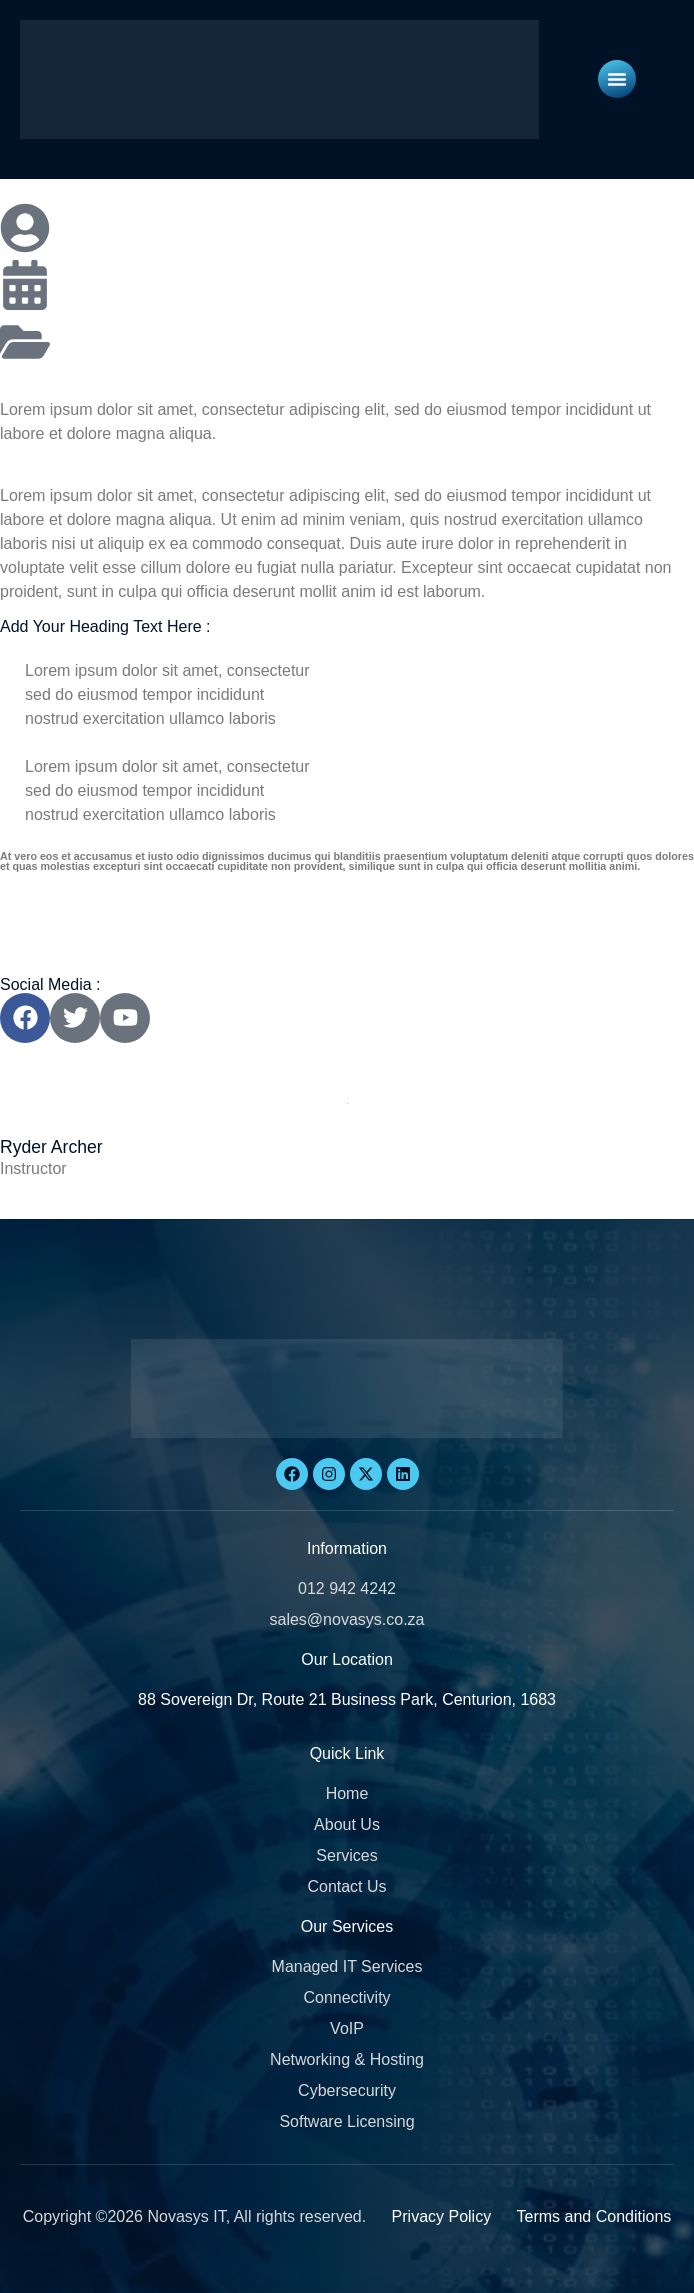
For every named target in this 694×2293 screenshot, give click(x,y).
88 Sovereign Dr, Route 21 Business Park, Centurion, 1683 (347, 1699)
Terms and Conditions (594, 2216)
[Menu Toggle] (617, 79)
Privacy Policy (442, 2216)
